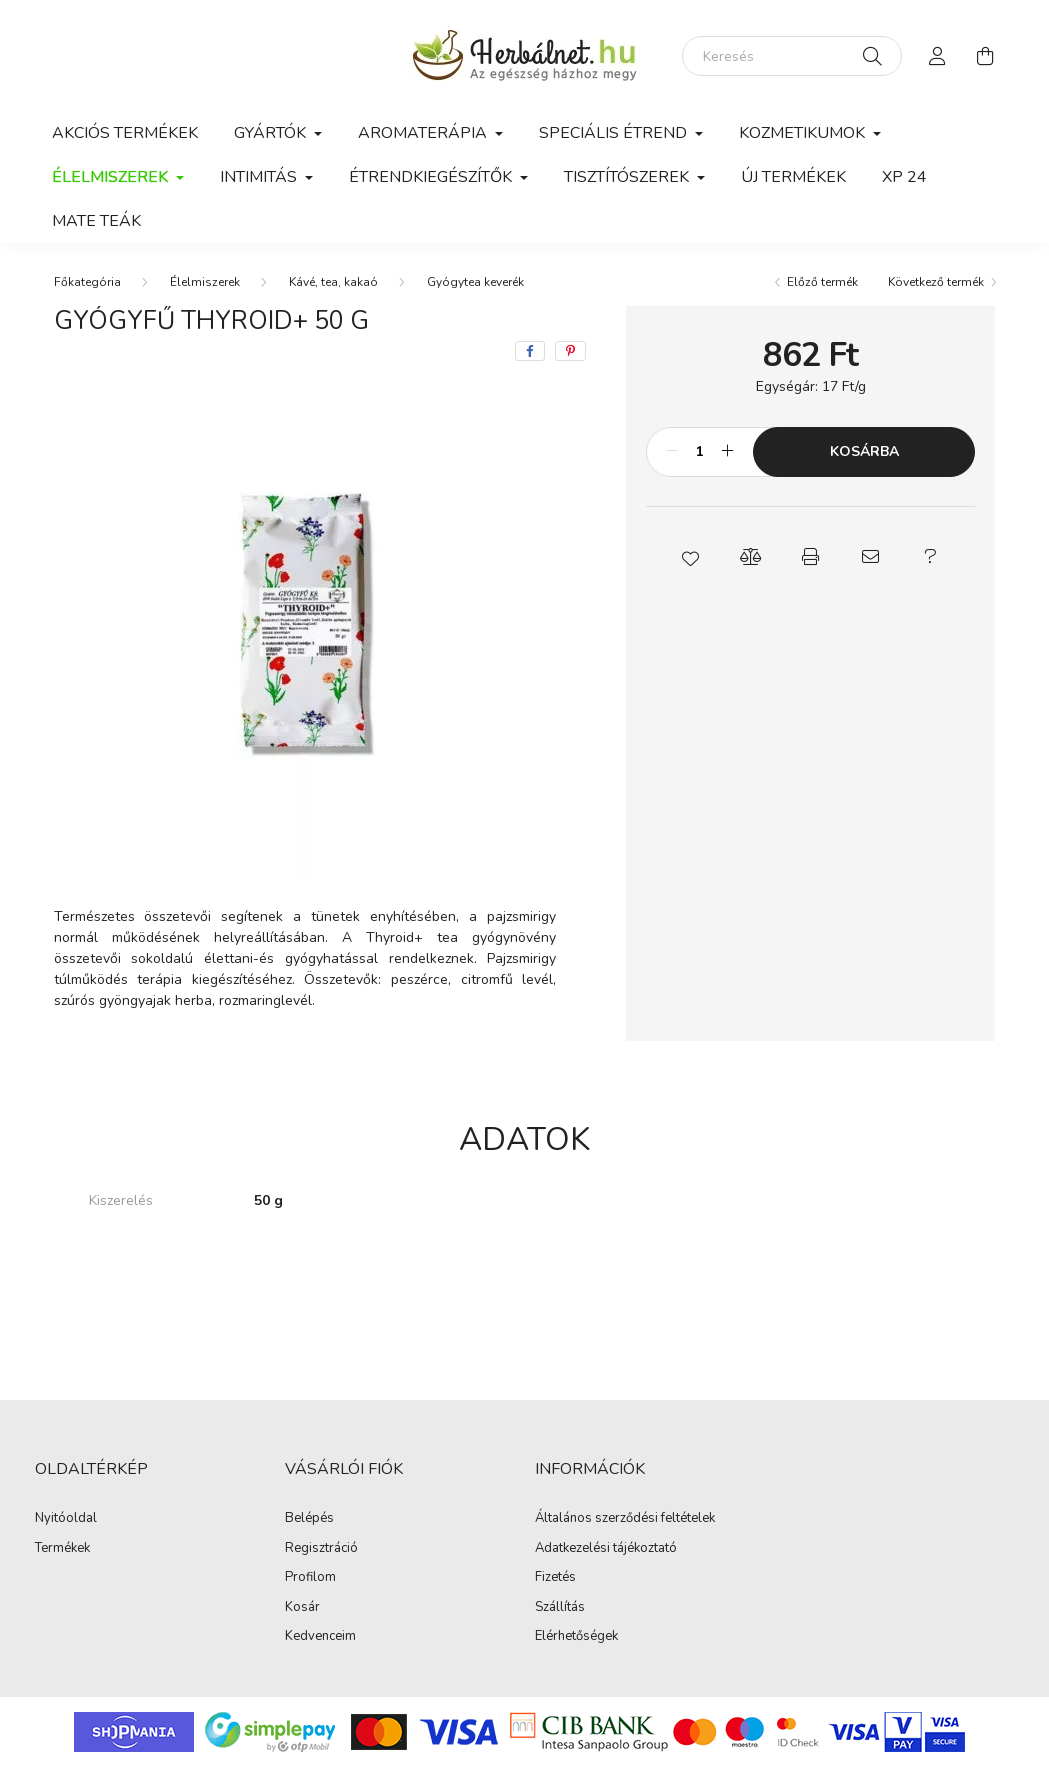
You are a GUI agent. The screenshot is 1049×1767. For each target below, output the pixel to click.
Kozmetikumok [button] (804, 133)
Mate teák (96, 221)
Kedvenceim (320, 1637)
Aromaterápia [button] (424, 133)
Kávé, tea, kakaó (333, 282)
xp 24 (904, 177)
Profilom (310, 1578)
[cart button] (986, 56)
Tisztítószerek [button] (628, 177)
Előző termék (822, 282)
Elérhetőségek (576, 1637)
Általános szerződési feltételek (625, 1519)
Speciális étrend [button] (615, 133)
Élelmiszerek (205, 282)
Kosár (302, 1608)
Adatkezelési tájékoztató (606, 1549)
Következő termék (936, 282)
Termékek (62, 1549)
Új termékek (793, 177)
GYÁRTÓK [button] (272, 133)
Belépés (309, 1519)
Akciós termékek (125, 133)
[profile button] (938, 56)
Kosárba (864, 451)
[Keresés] (792, 56)
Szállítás (560, 1608)
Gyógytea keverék (475, 282)
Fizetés (555, 1578)
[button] (691, 557)
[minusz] (672, 452)
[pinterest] (570, 351)
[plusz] (727, 452)
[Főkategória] (87, 282)
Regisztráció (321, 1549)
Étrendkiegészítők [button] (432, 177)
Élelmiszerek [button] (112, 177)
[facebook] (530, 351)
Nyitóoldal (66, 1519)
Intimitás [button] (260, 177)
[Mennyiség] (699, 452)
